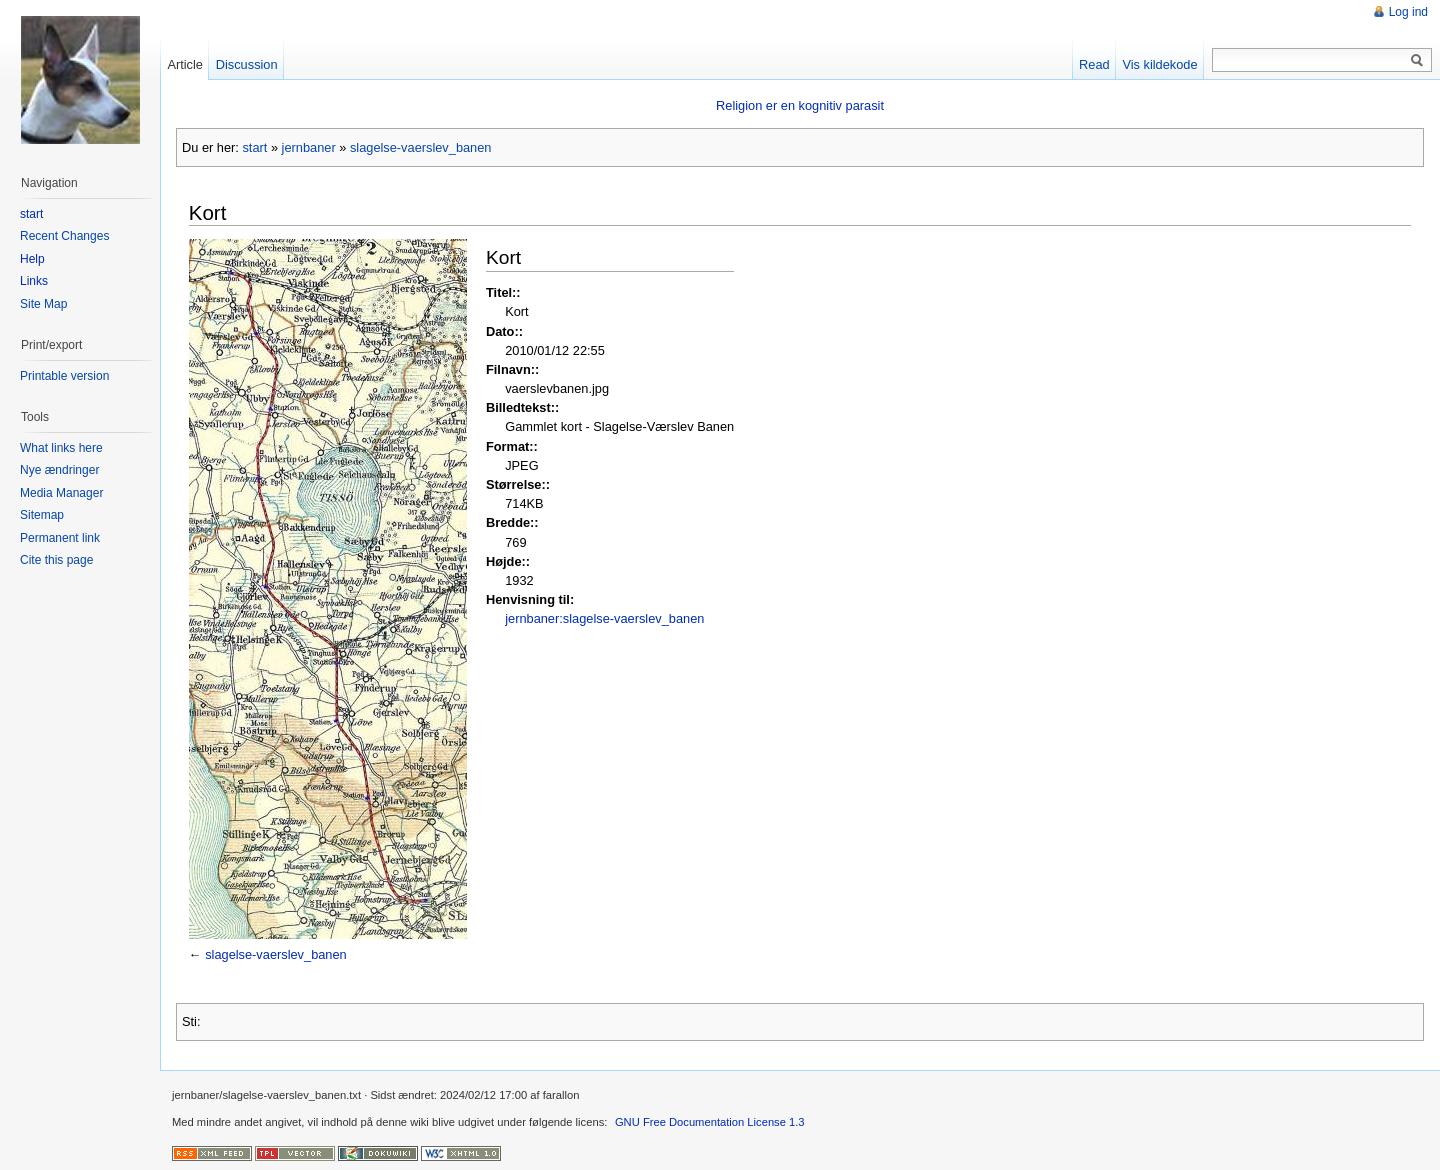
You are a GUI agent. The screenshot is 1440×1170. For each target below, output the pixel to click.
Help (32, 259)
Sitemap (42, 515)
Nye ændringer (59, 470)
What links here (61, 448)
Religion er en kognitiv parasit (800, 105)
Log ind (1408, 12)
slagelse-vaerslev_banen (421, 147)
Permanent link (60, 538)
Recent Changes (64, 236)
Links (34, 281)
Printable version (64, 376)
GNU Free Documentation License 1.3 (710, 1122)
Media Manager (61, 493)
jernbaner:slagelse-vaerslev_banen (604, 618)
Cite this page (56, 560)
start (254, 147)
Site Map (43, 304)
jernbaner (309, 147)
